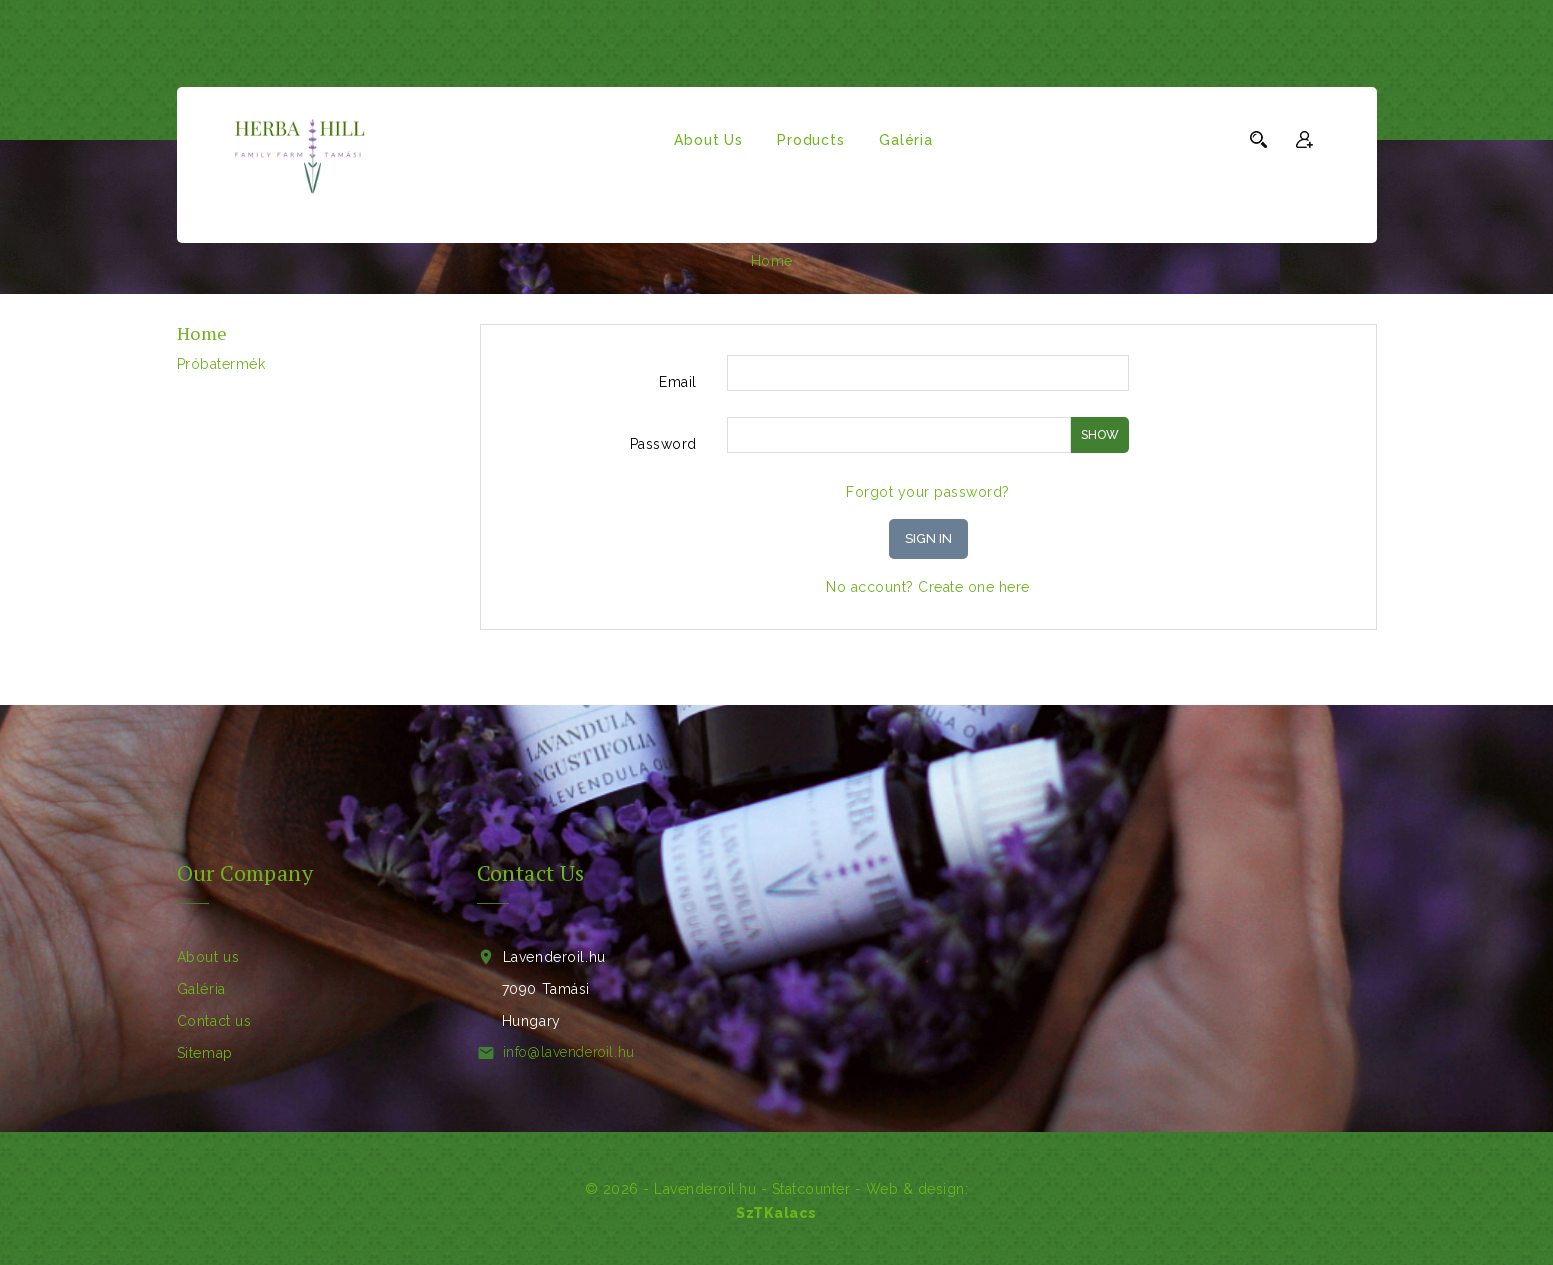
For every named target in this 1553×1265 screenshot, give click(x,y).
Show (1100, 435)
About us (708, 140)
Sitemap (205, 1053)
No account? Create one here (928, 587)
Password (663, 444)
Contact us (214, 1021)
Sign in (928, 538)
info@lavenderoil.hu (569, 1052)
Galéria (906, 140)
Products (810, 140)
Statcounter (811, 1189)
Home (202, 333)
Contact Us (531, 872)
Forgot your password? (928, 492)
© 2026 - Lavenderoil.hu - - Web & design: (777, 1189)
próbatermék (221, 364)
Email (678, 382)
